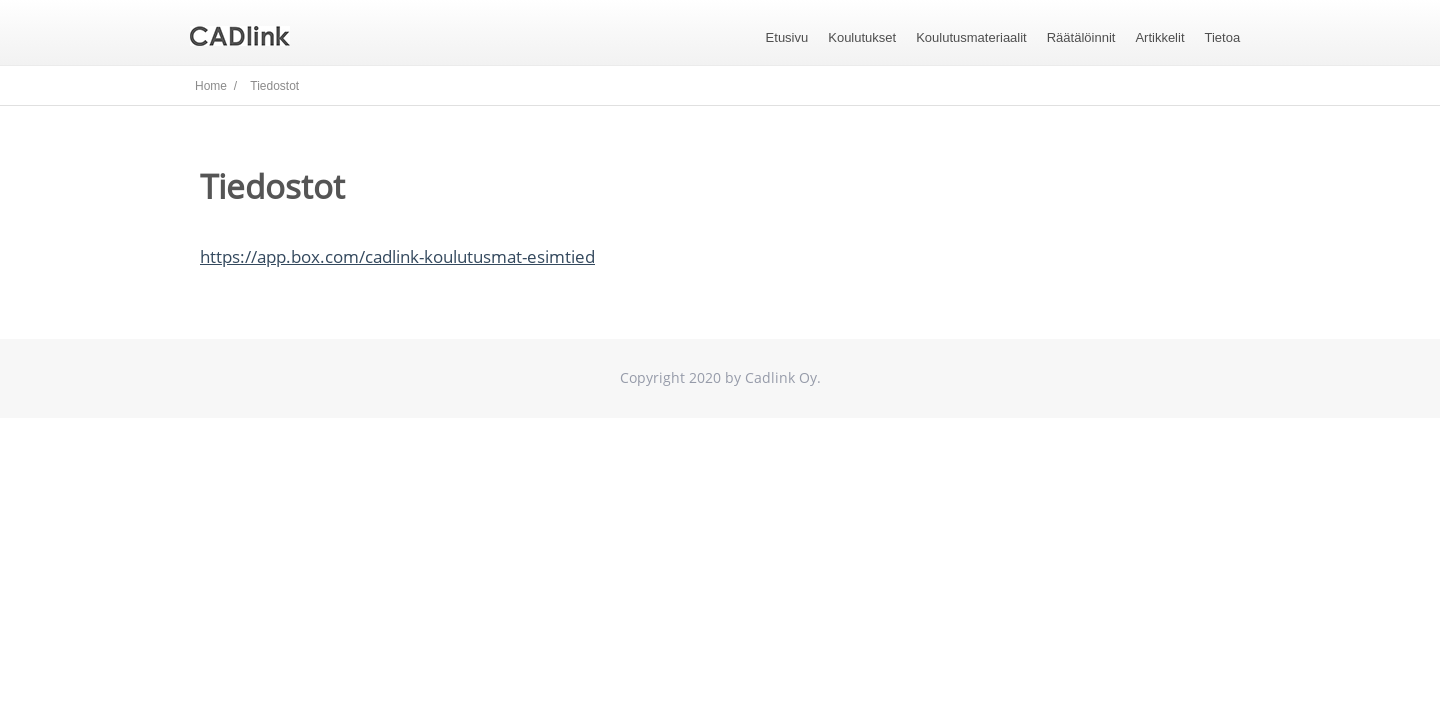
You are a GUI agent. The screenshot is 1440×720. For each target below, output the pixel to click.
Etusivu (787, 37)
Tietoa (1223, 37)
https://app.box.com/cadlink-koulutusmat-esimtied (397, 256)
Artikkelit (1159, 37)
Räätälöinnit (1081, 37)
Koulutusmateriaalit (971, 37)
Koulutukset (862, 37)
